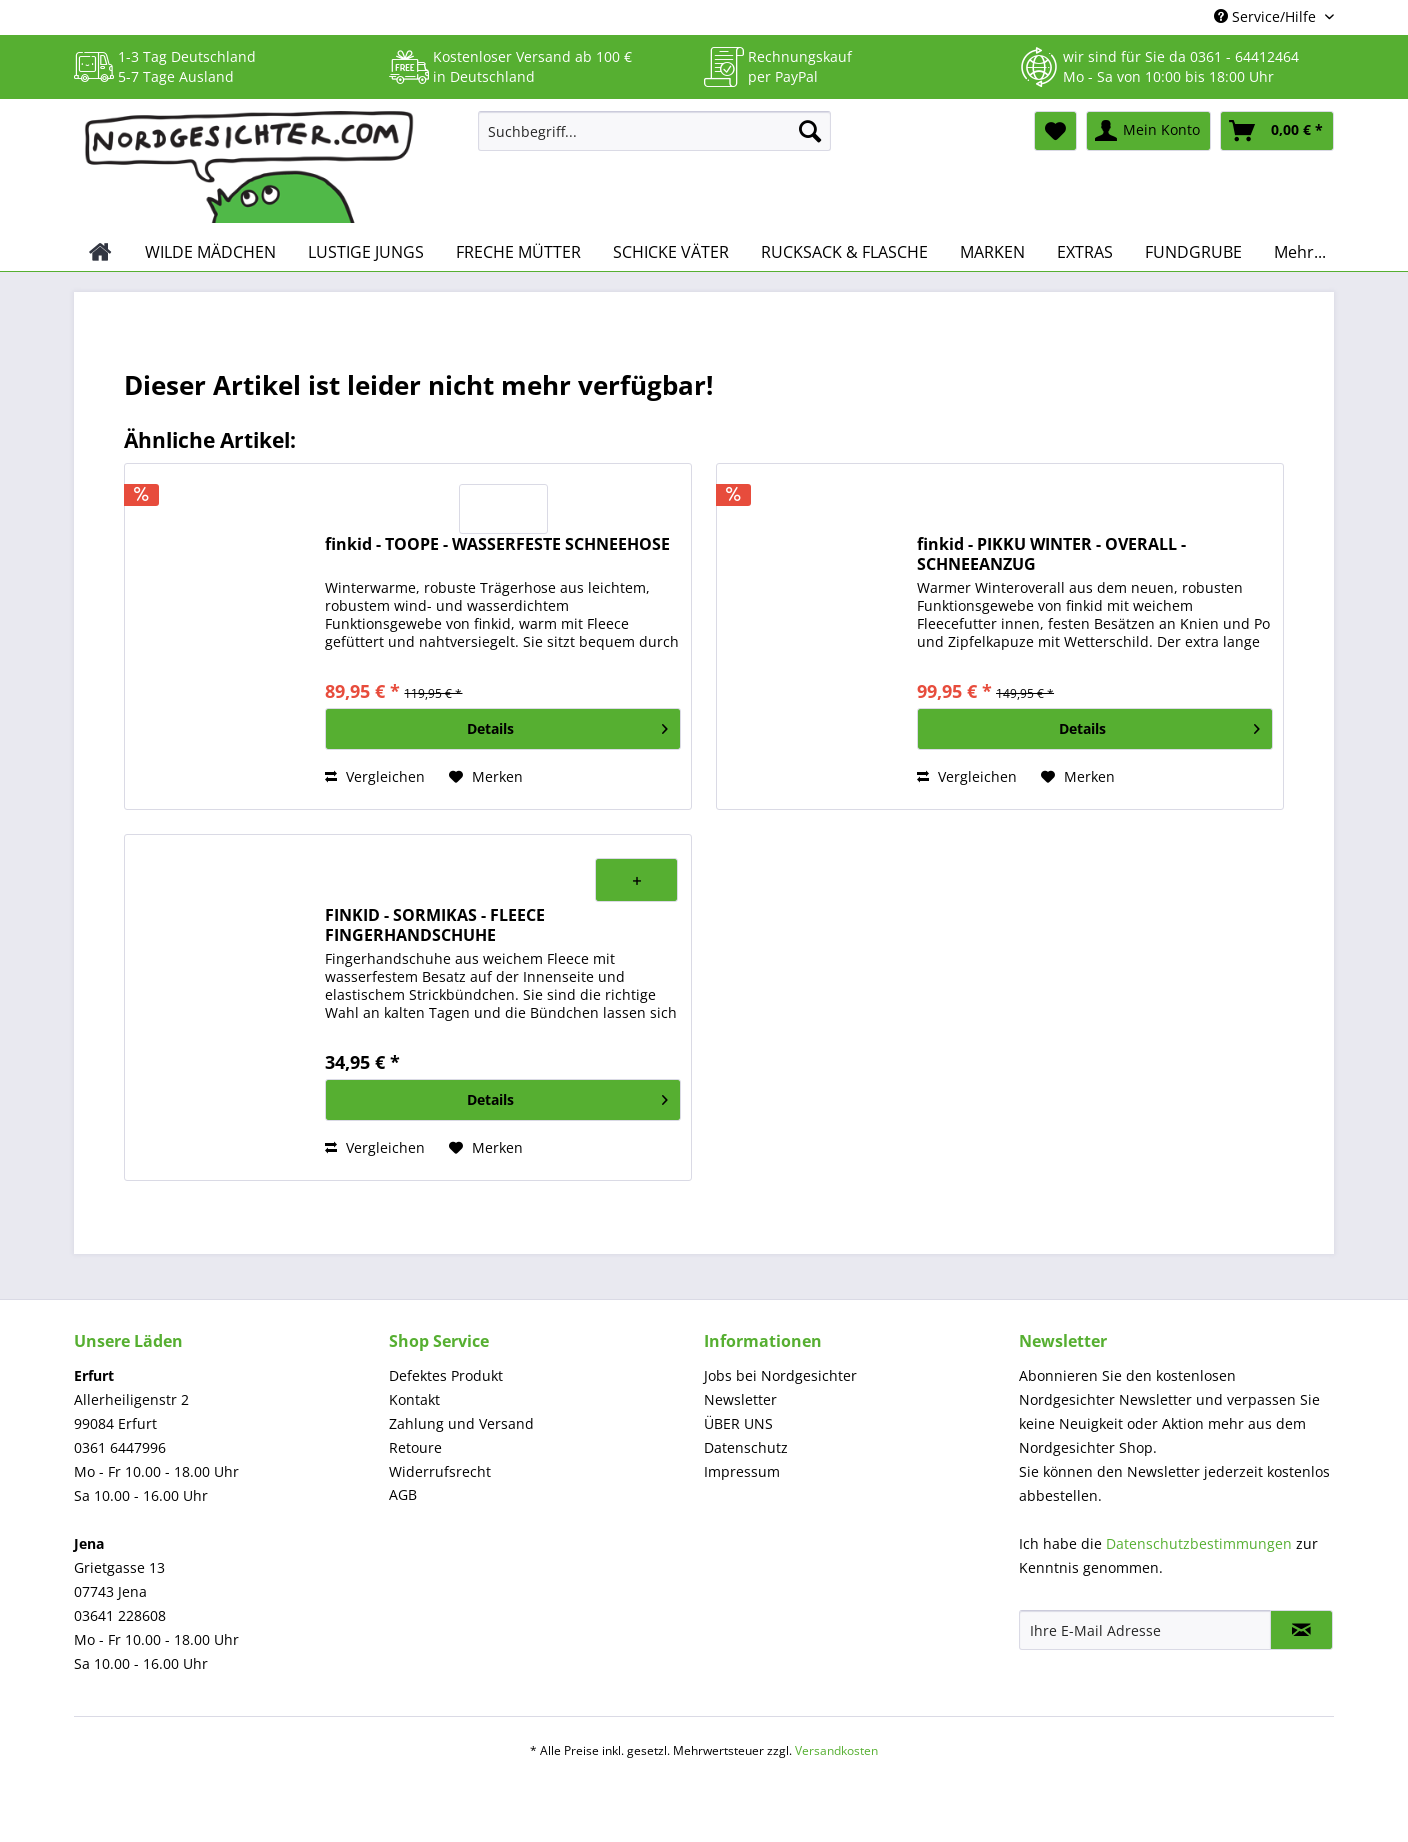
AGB (403, 1494)
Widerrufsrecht (440, 1471)
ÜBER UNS (738, 1423)
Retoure (415, 1447)
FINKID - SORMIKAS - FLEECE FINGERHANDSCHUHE (435, 925)
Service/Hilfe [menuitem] (1267, 16)
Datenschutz (746, 1447)
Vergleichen (375, 776)
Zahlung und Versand (461, 1423)
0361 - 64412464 (1244, 56)
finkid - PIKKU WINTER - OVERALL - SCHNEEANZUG (1051, 554)
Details (567, 725)
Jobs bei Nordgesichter (780, 1375)
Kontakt (414, 1399)
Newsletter (740, 1399)
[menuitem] (654, 140)
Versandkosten (836, 1750)
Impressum (742, 1471)
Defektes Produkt (446, 1375)
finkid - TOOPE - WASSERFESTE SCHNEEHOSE (497, 544)
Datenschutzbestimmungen (1199, 1543)
